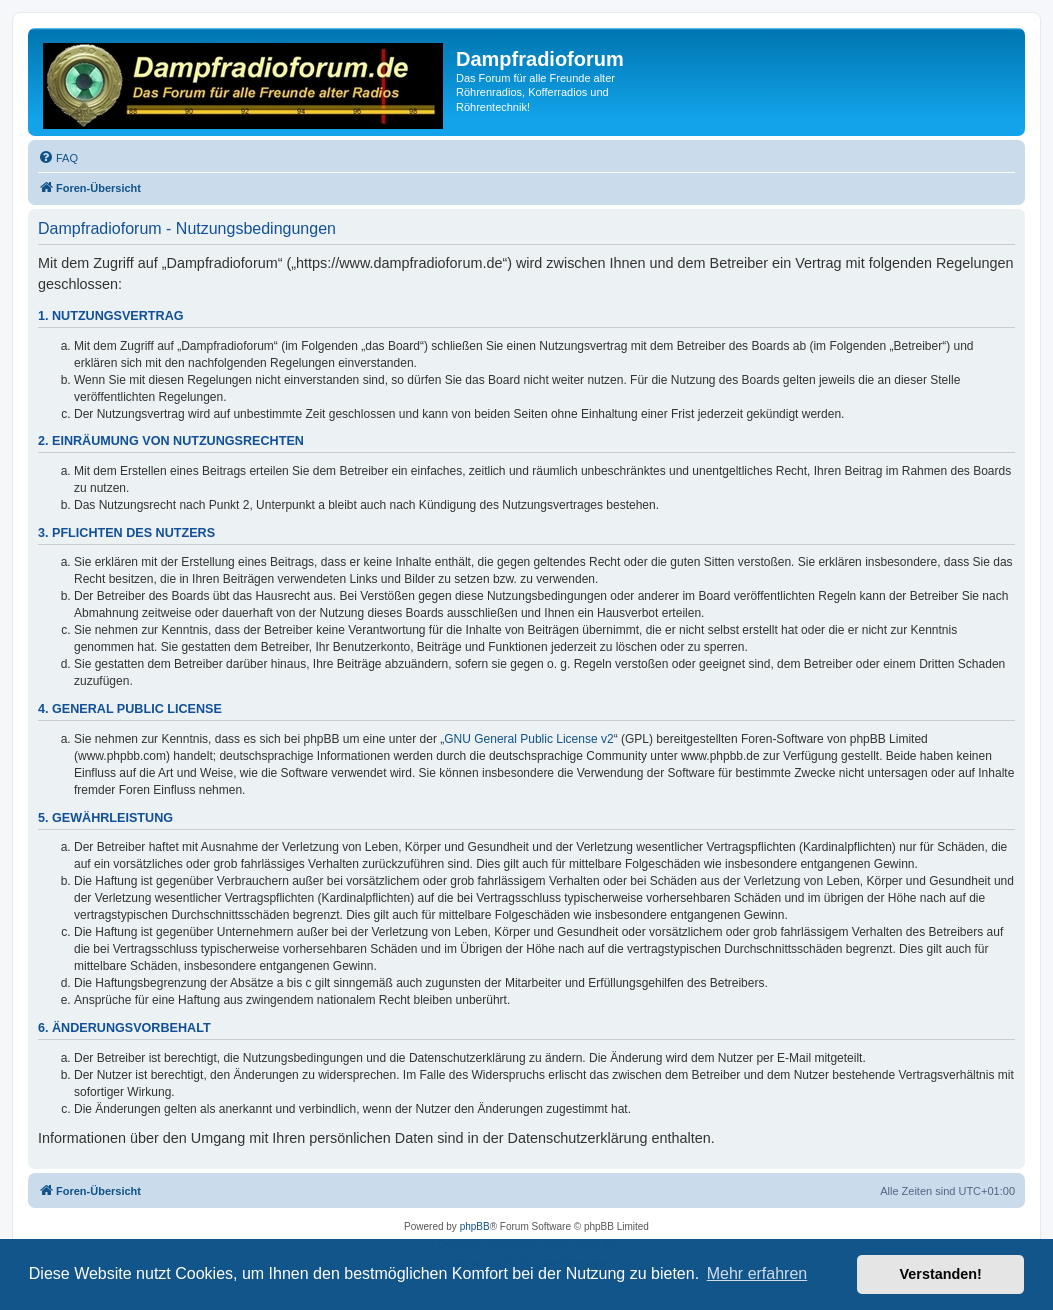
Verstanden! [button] (941, 1274)
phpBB (475, 1226)
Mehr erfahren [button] (757, 1273)
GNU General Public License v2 (528, 739)
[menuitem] (58, 158)
